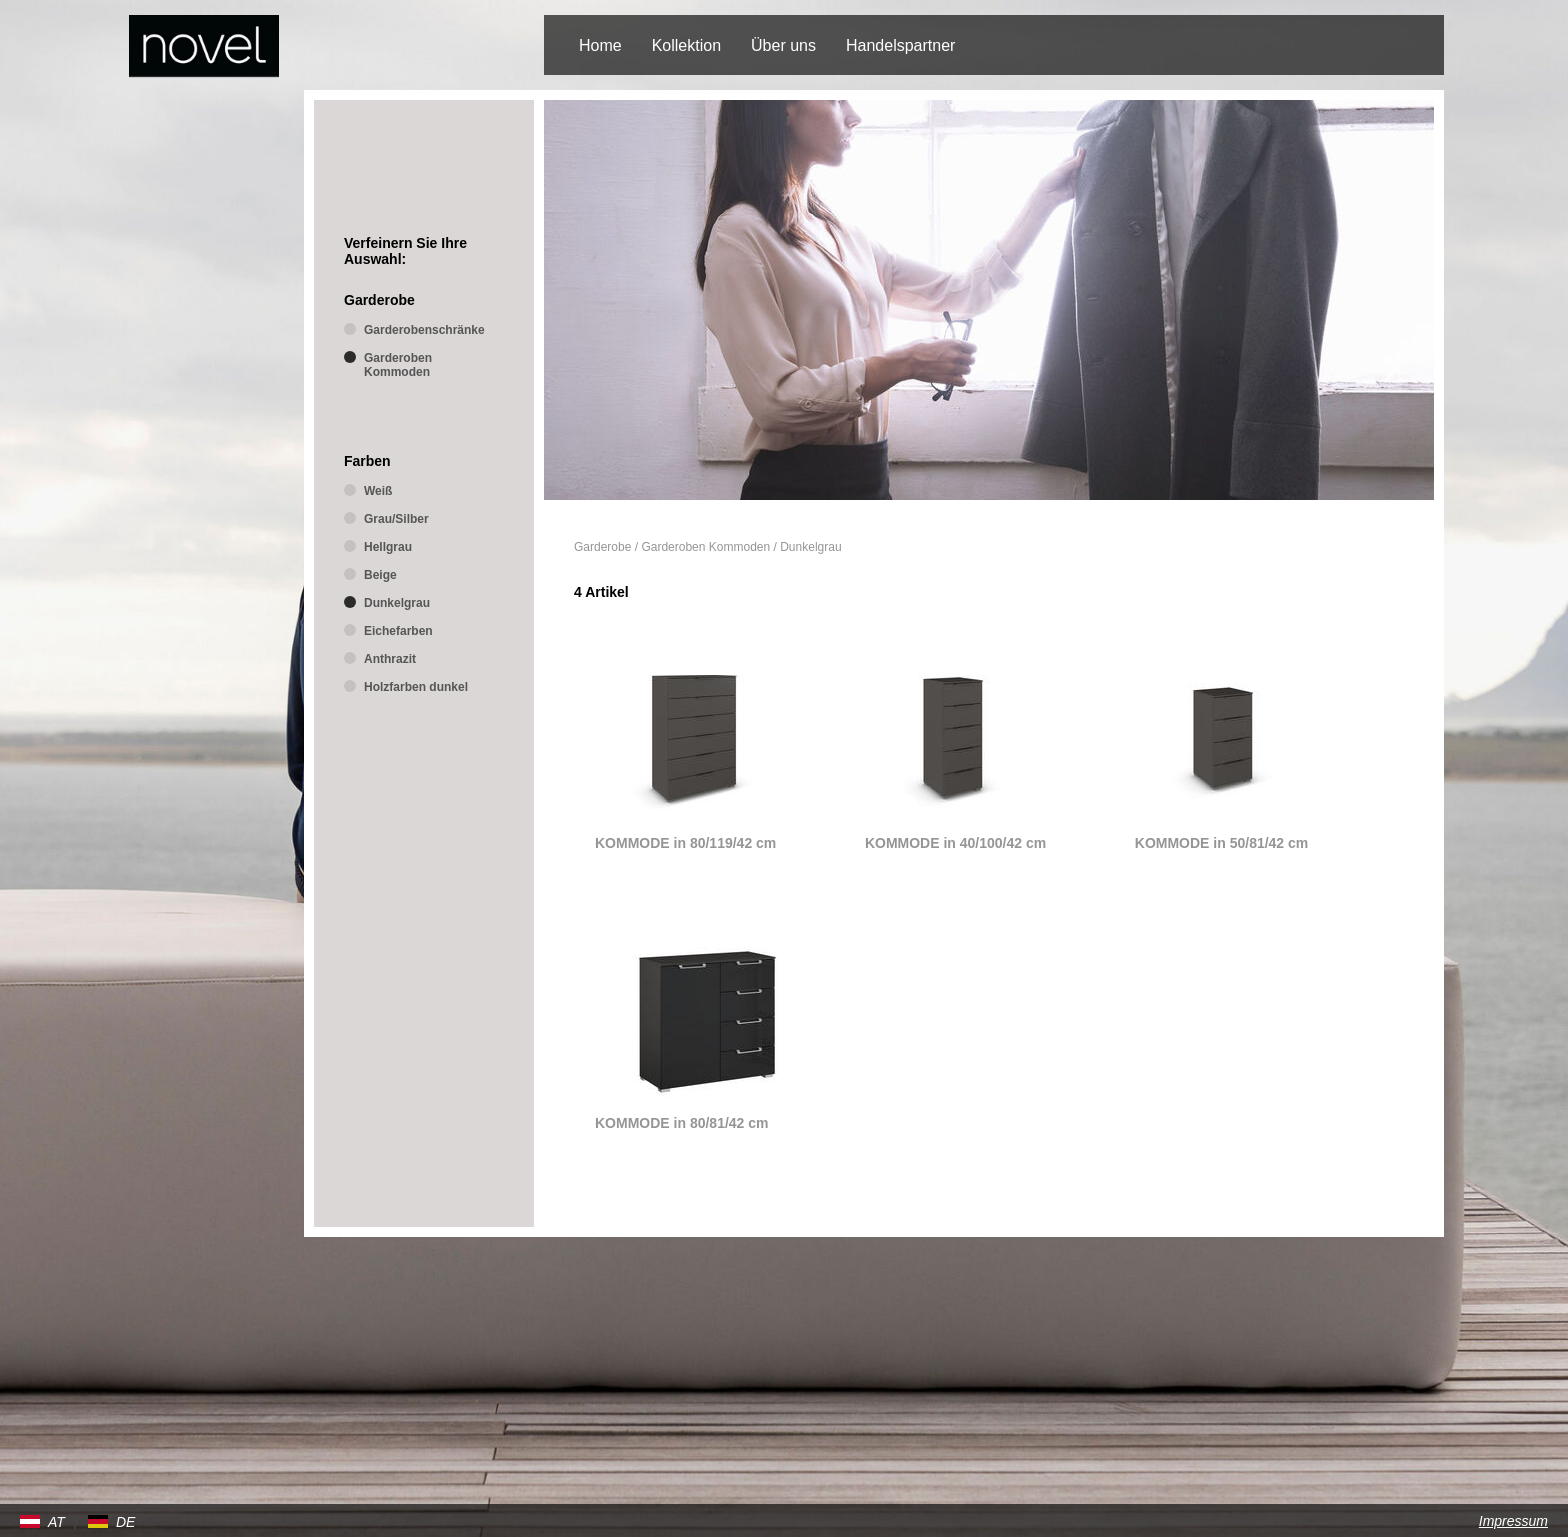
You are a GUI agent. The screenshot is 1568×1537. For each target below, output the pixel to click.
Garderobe (602, 547)
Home (600, 45)
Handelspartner (900, 45)
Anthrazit (390, 659)
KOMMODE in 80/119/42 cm (685, 843)
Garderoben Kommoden (705, 547)
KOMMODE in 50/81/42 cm (1222, 843)
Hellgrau (388, 547)
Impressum (1513, 1521)
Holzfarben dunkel (416, 687)
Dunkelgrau (810, 547)
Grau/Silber (396, 519)
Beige (380, 575)
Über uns (783, 45)
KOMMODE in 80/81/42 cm (682, 1123)
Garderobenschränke (424, 330)
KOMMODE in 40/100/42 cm (955, 843)
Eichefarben (398, 631)
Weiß (378, 491)
